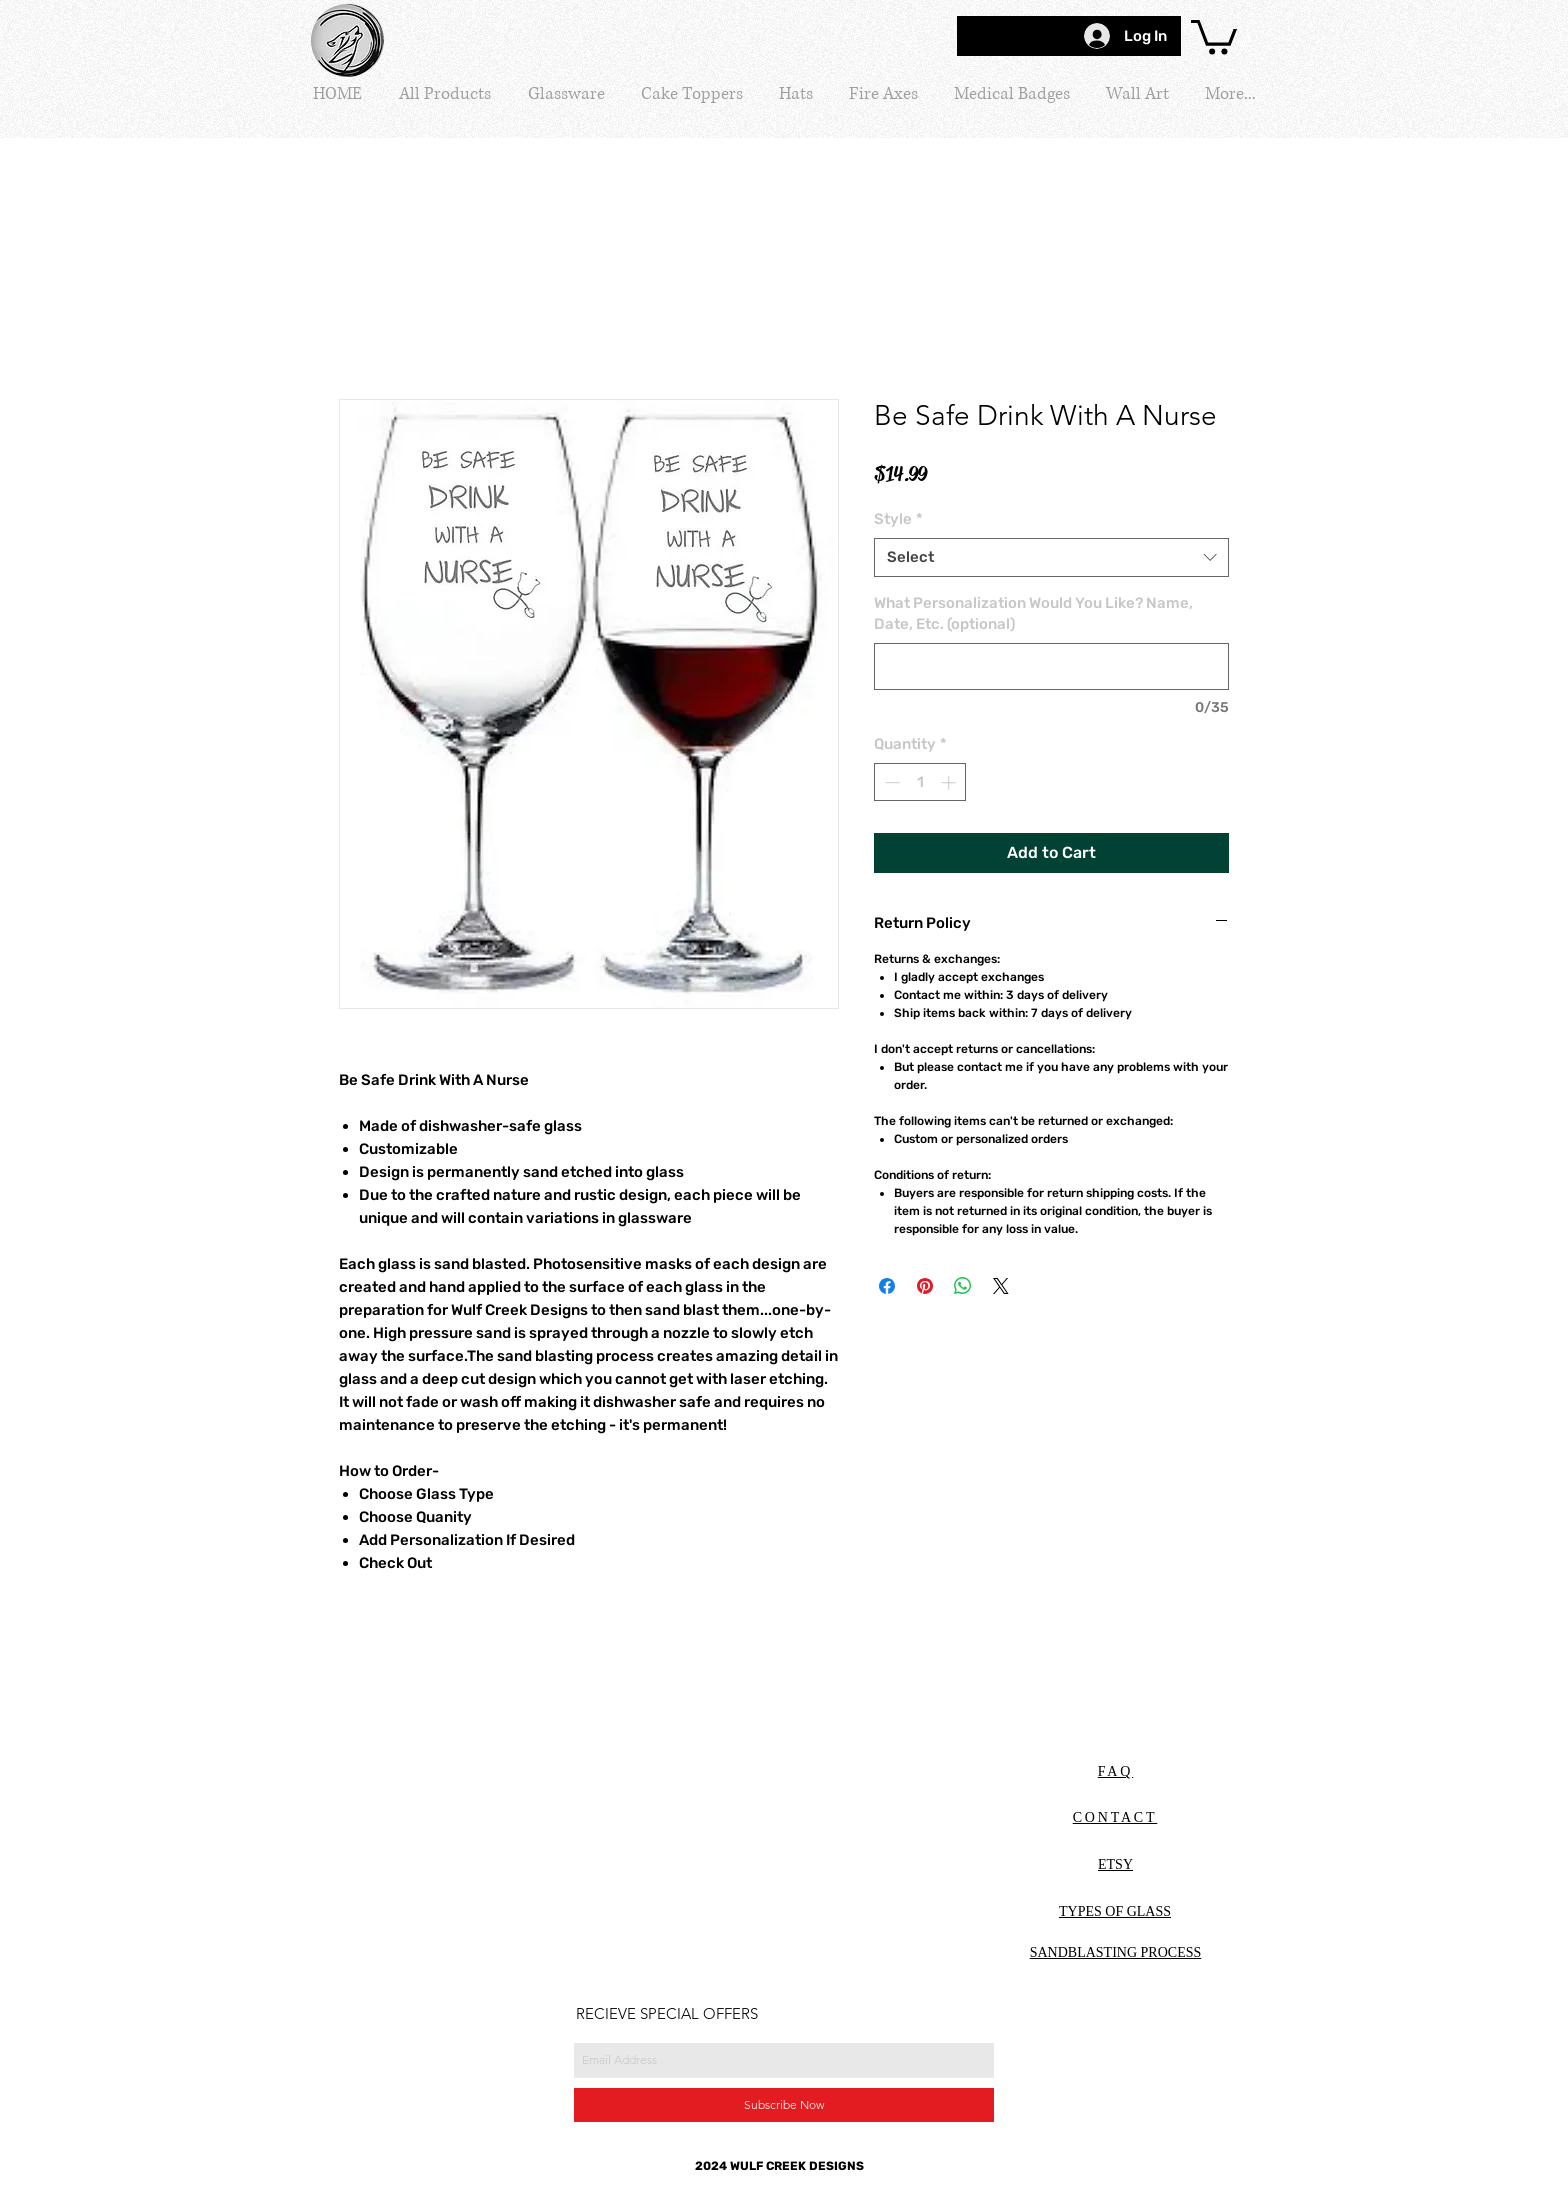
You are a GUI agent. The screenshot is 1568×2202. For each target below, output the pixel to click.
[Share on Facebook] (887, 1286)
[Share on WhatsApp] (963, 1286)
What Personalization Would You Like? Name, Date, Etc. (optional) (1033, 613)
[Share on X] (1001, 1286)
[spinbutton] (920, 782)
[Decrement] (890, 782)
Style (898, 519)
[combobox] (1051, 557)
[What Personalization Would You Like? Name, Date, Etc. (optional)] (1051, 666)
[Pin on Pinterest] (925, 1286)
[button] (1214, 35)
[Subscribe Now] (784, 2105)
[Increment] (950, 782)
